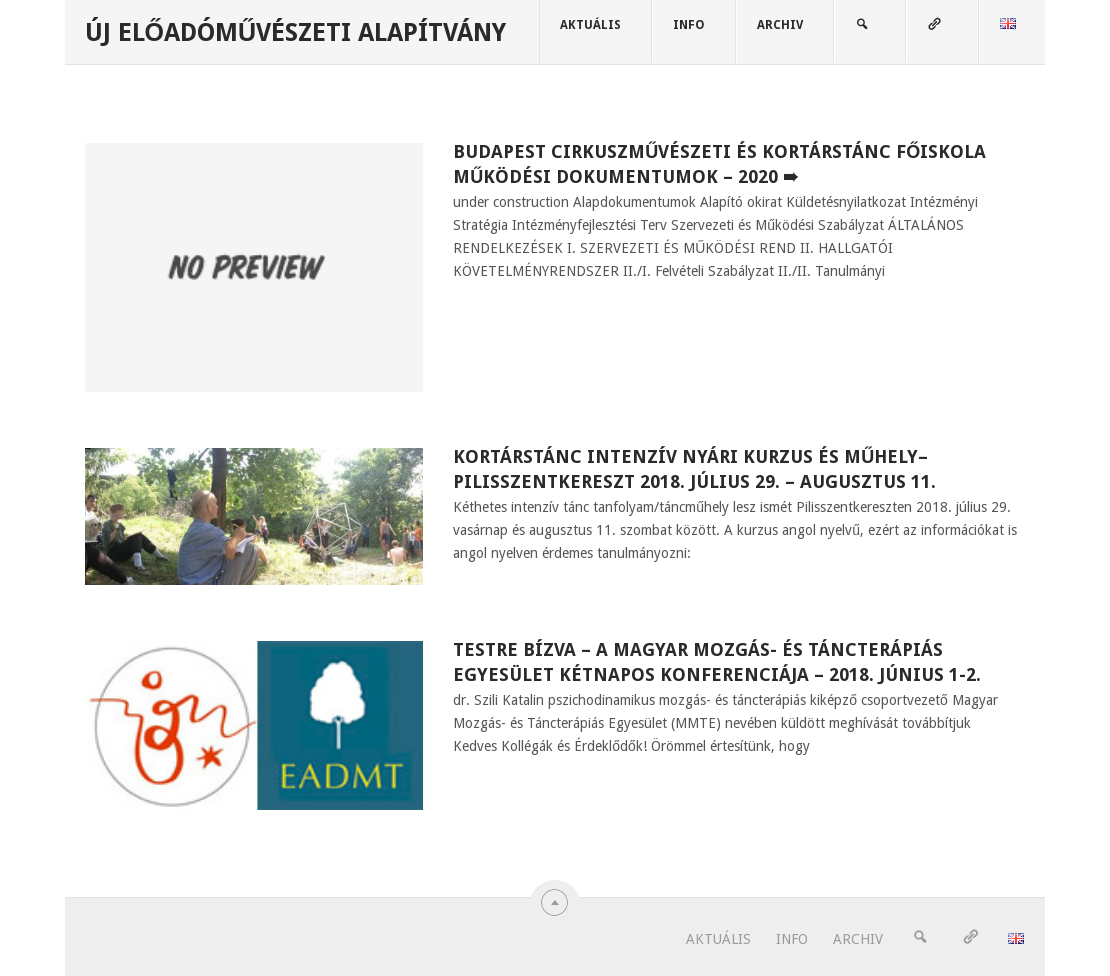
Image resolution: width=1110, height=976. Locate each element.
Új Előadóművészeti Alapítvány (296, 32)
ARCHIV (780, 25)
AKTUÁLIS (590, 25)
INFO (689, 25)
